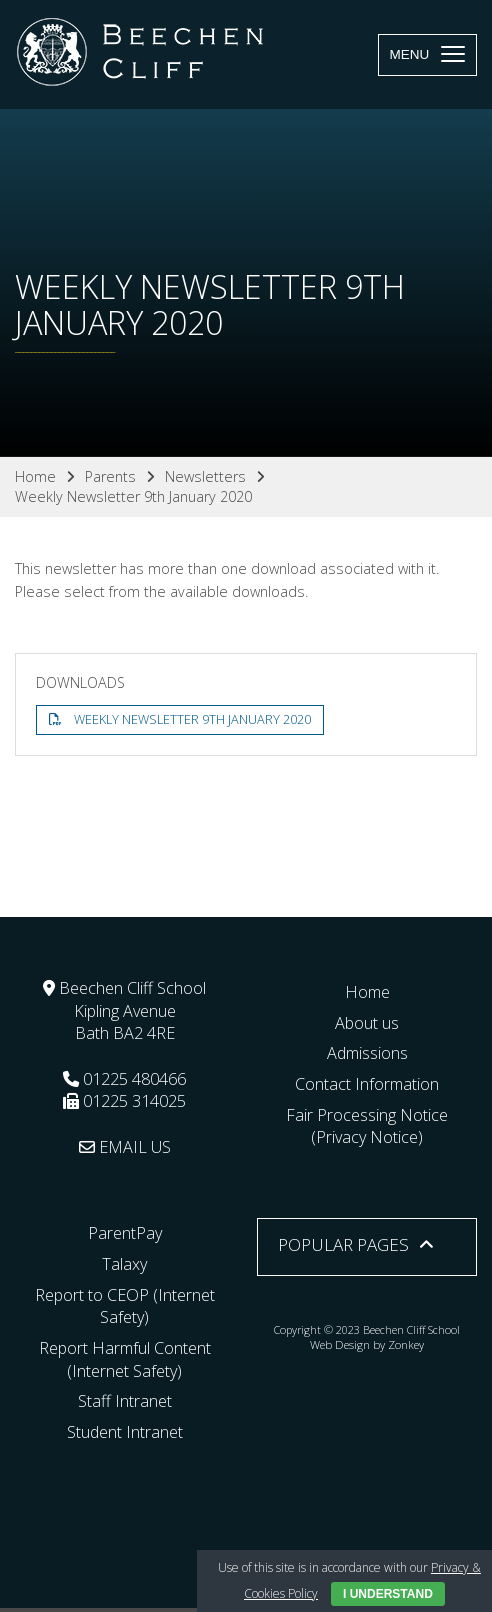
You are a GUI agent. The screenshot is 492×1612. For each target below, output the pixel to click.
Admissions (367, 1053)
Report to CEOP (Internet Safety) (125, 1306)
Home (367, 992)
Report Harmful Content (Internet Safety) (125, 1359)
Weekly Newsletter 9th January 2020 (192, 719)
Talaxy (124, 1264)
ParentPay (125, 1233)
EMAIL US (125, 1147)
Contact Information (367, 1084)
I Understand (388, 1594)
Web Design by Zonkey (367, 1344)
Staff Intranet (125, 1401)
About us (367, 1023)
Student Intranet (125, 1432)
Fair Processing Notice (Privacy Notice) (367, 1126)
